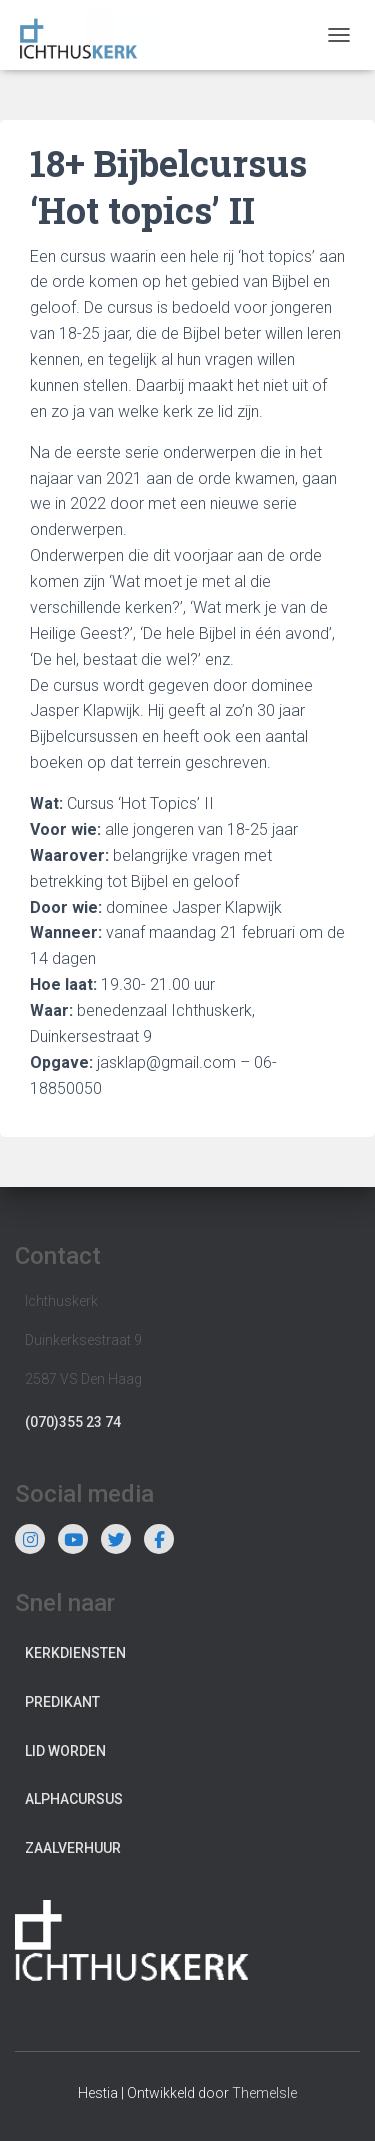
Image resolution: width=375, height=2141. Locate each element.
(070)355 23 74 (73, 1422)
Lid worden (65, 1751)
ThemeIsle (264, 2093)
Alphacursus (74, 1799)
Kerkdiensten (75, 1653)
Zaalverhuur (73, 1848)
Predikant (62, 1702)
